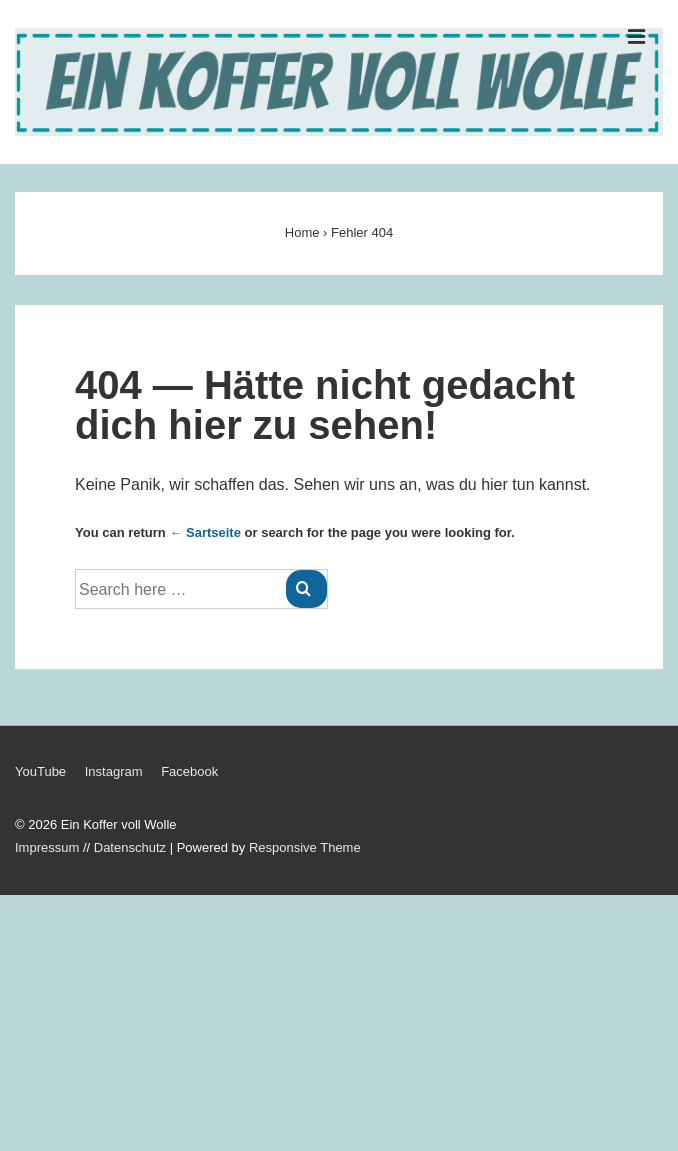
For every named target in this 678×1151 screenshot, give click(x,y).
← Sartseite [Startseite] (205, 532)
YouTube (40, 771)
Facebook (189, 771)
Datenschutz (130, 847)
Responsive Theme (305, 847)
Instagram (114, 771)
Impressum (47, 847)
